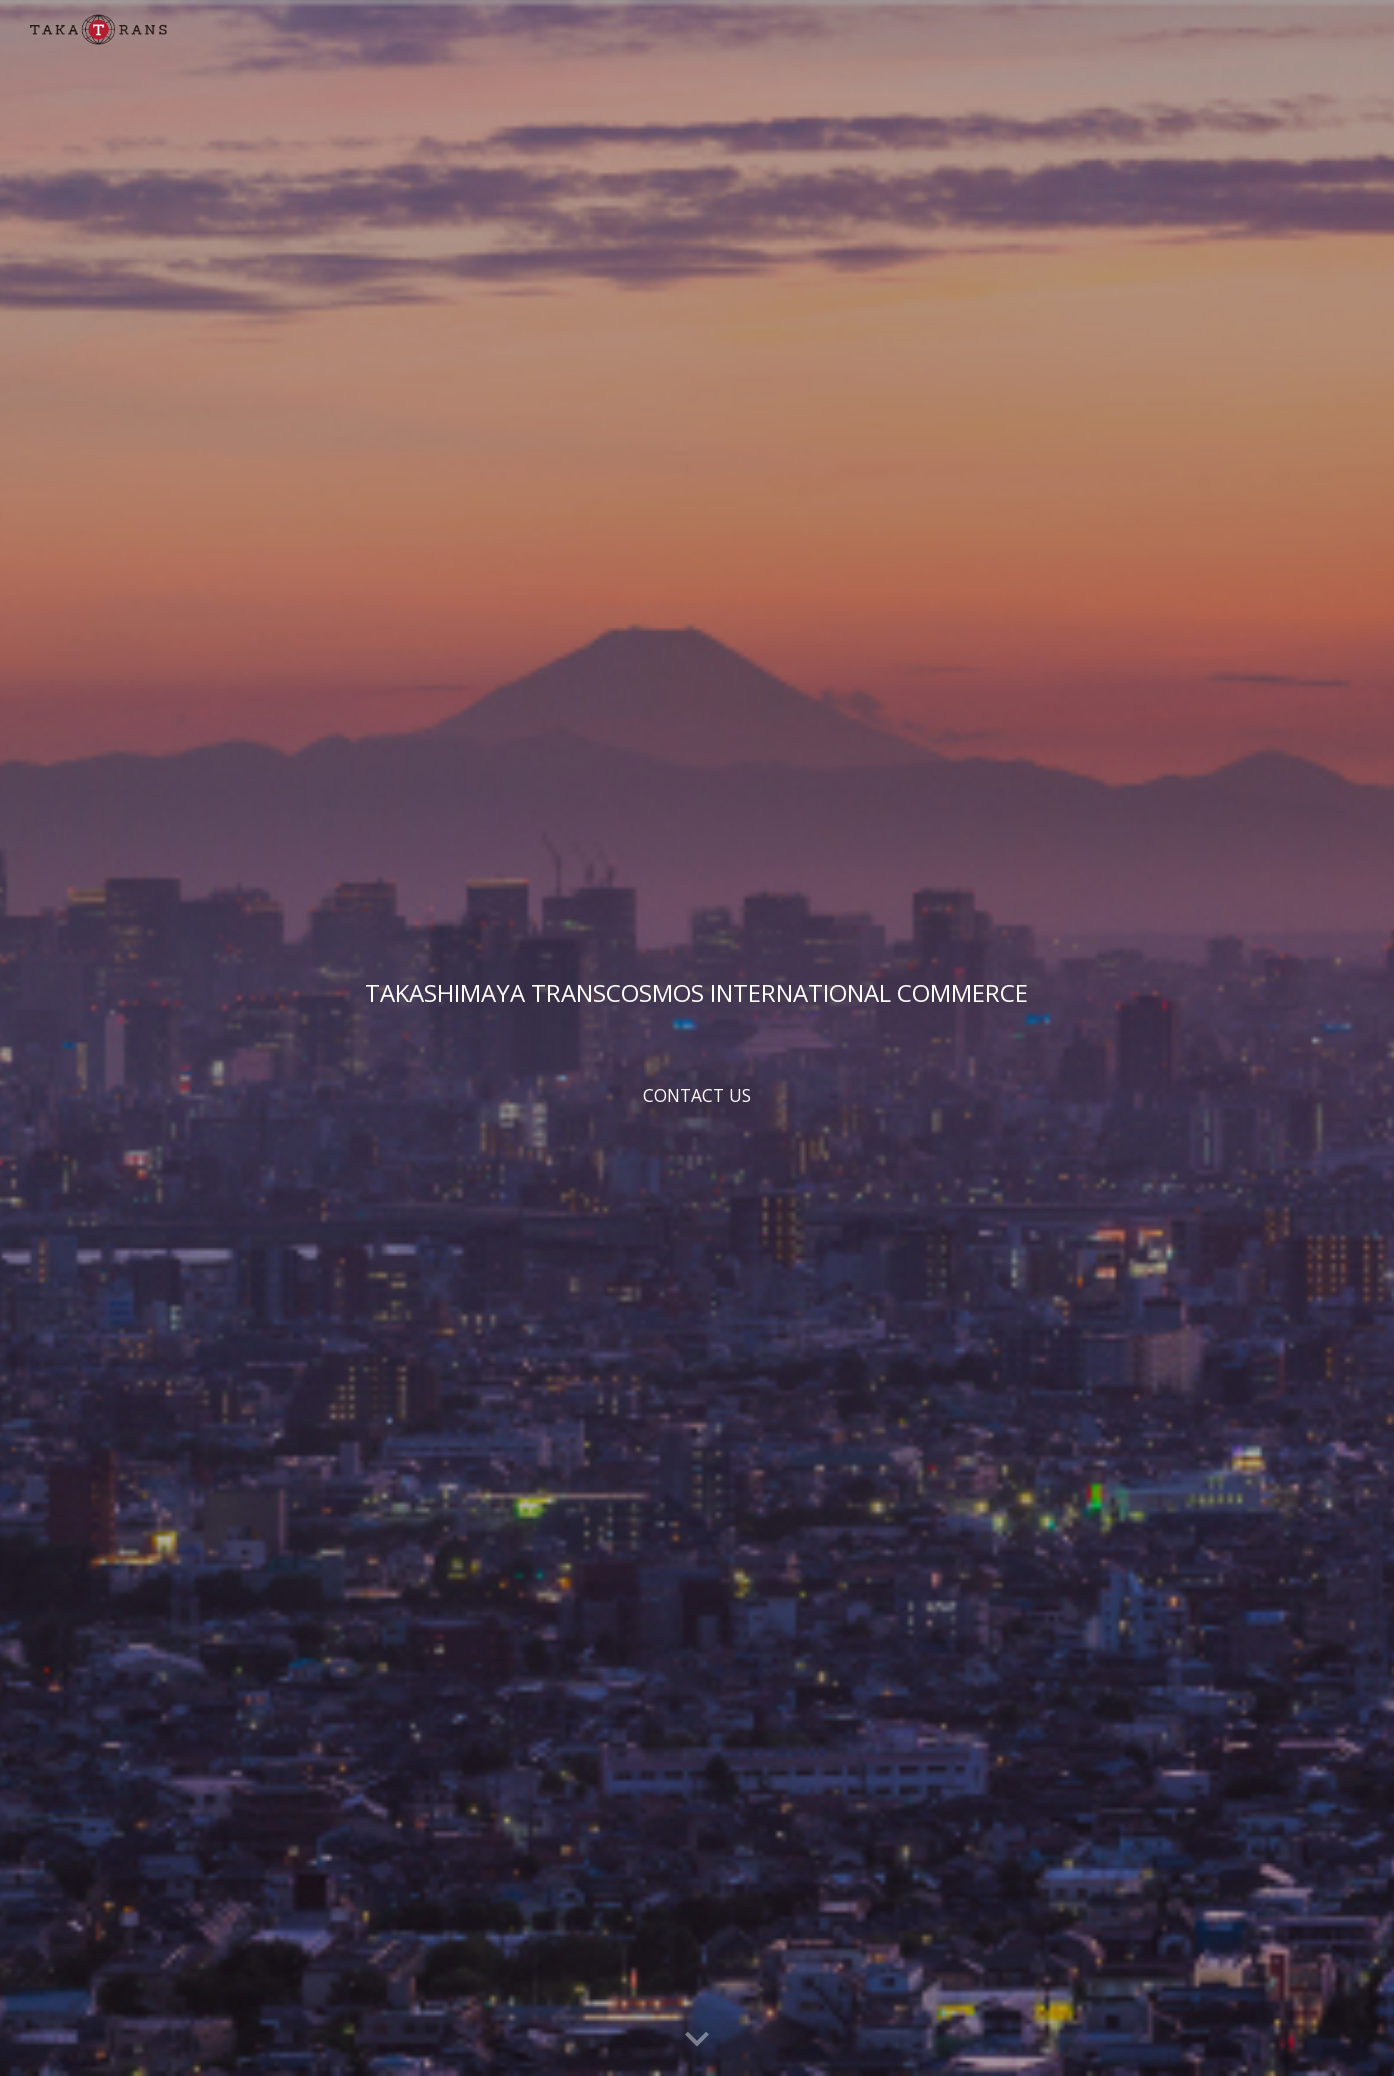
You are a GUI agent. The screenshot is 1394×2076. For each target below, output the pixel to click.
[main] (697, 992)
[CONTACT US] (697, 1095)
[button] (697, 2040)
